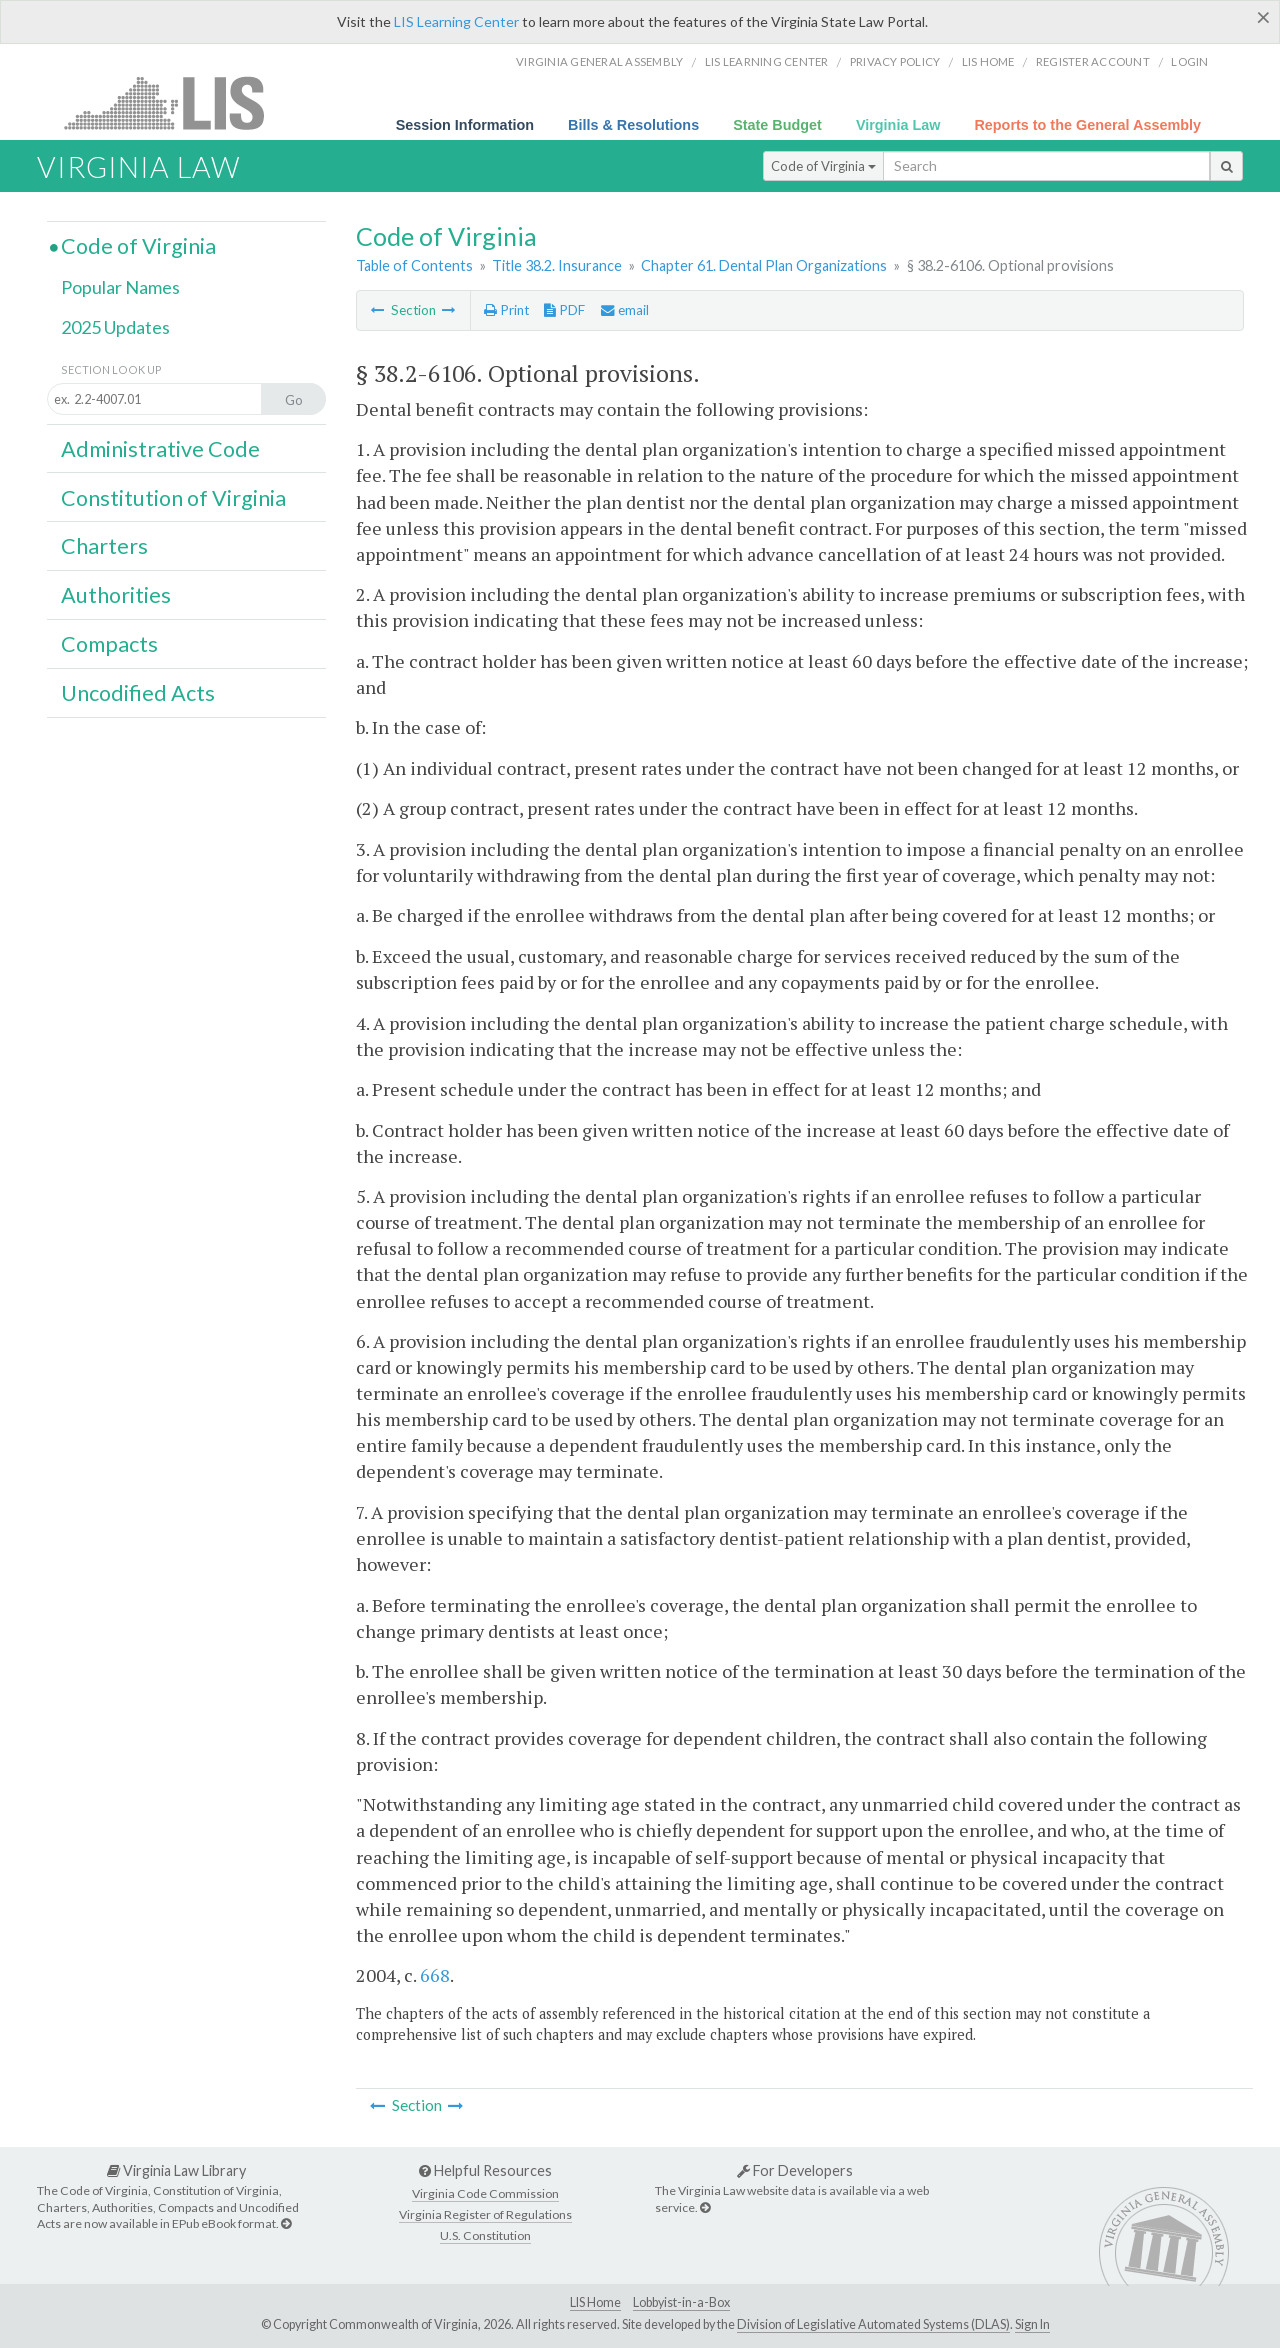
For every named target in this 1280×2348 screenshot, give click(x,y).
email (625, 310)
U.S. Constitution (485, 2235)
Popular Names (120, 287)
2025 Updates (115, 327)
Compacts (109, 644)
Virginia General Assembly (599, 61)
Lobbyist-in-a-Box (681, 2302)
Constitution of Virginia (173, 498)
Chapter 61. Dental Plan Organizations (764, 265)
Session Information (465, 125)
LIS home (988, 61)
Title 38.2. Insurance (557, 265)
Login (1189, 61)
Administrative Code (160, 449)
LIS (175, 102)
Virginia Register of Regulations (485, 2214)
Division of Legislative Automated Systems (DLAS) (873, 2324)
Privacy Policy (895, 61)
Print (506, 310)
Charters (104, 546)
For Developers (795, 2170)
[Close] (1263, 17)
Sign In (1032, 2324)
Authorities (116, 595)
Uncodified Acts (138, 693)
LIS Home (595, 2302)
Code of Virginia (823, 166)
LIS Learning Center (456, 21)
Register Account (1093, 61)
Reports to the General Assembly (1087, 125)
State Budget (777, 125)
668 (435, 1975)
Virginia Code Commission (485, 2193)
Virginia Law (898, 125)
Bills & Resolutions (633, 125)
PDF (564, 310)
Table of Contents (414, 265)
